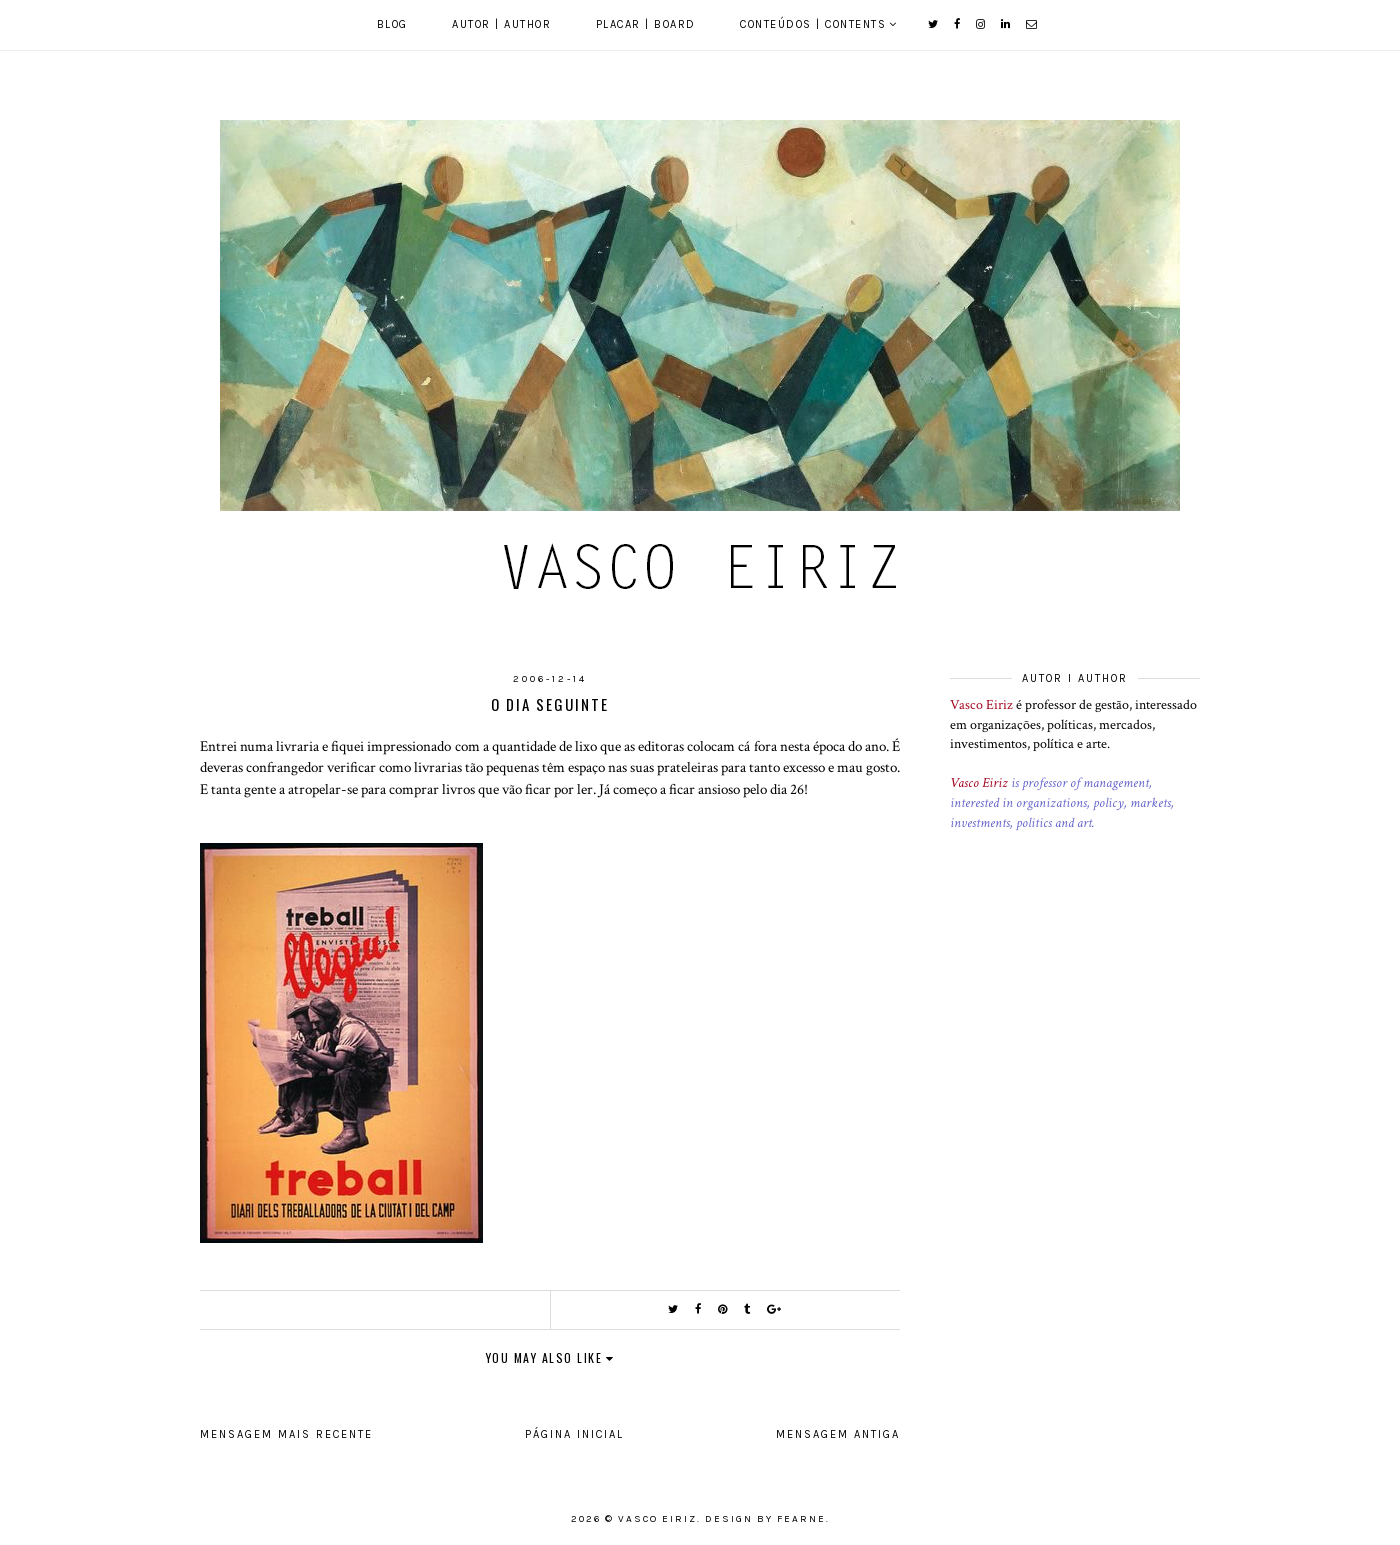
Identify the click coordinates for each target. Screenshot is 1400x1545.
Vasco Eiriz (981, 705)
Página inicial (574, 1434)
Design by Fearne (765, 1519)
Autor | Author (501, 24)
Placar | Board (646, 24)
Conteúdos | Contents (813, 24)
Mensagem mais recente (286, 1434)
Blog (392, 24)
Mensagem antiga (838, 1434)
